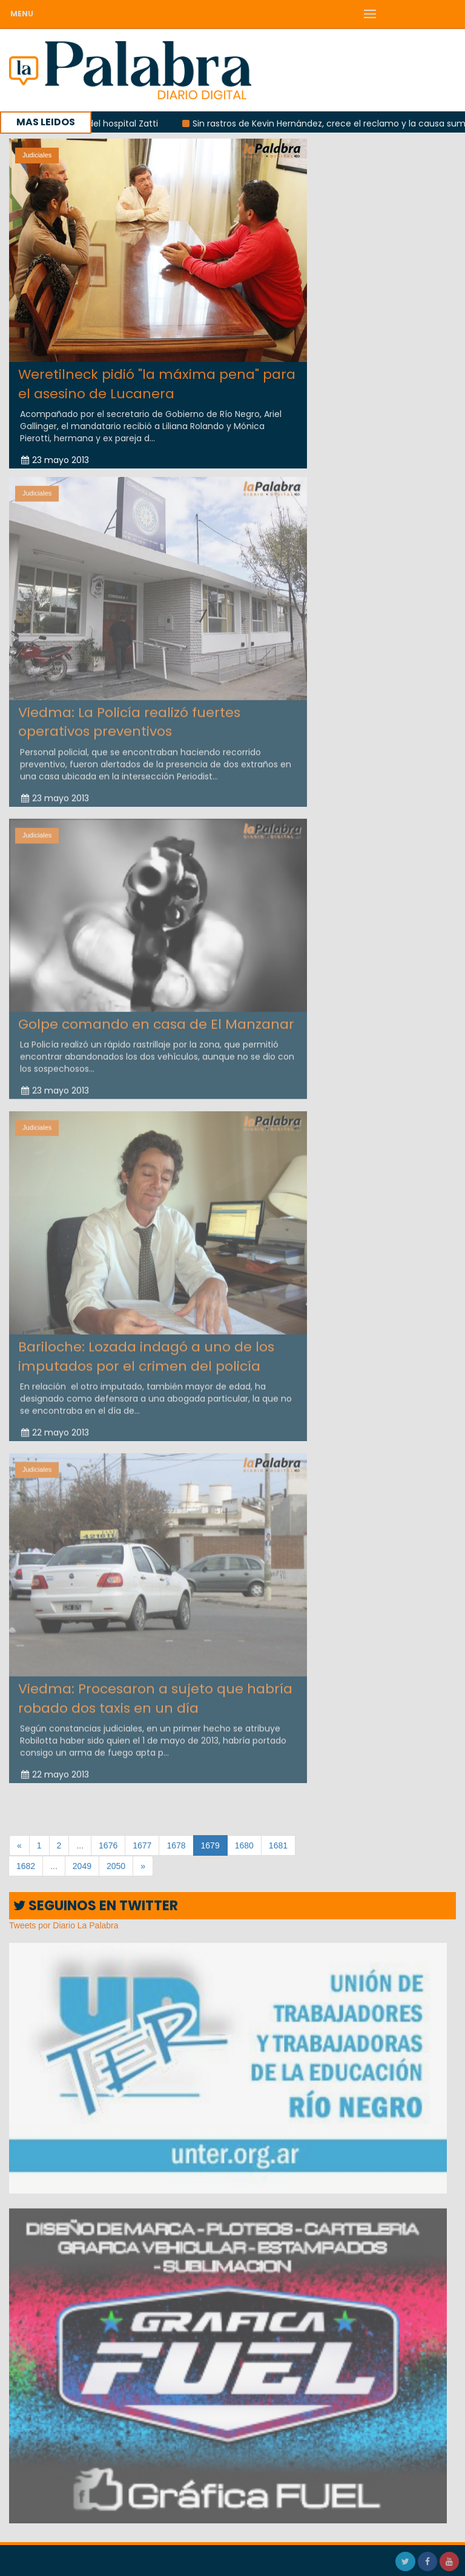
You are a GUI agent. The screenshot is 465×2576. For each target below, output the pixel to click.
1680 (244, 1845)
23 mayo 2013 (55, 460)
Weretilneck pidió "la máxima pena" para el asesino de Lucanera (156, 383)
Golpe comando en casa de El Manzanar (156, 1017)
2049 (82, 1866)
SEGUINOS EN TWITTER (95, 1905)
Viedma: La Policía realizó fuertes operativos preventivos (129, 715)
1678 (176, 1845)
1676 (108, 1845)
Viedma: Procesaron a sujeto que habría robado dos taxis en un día (155, 1691)
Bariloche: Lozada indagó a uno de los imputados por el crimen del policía (146, 1349)
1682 (25, 1866)
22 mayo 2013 (55, 1426)
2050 (116, 1866)
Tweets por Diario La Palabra (64, 1925)
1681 (278, 1845)
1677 (142, 1845)
